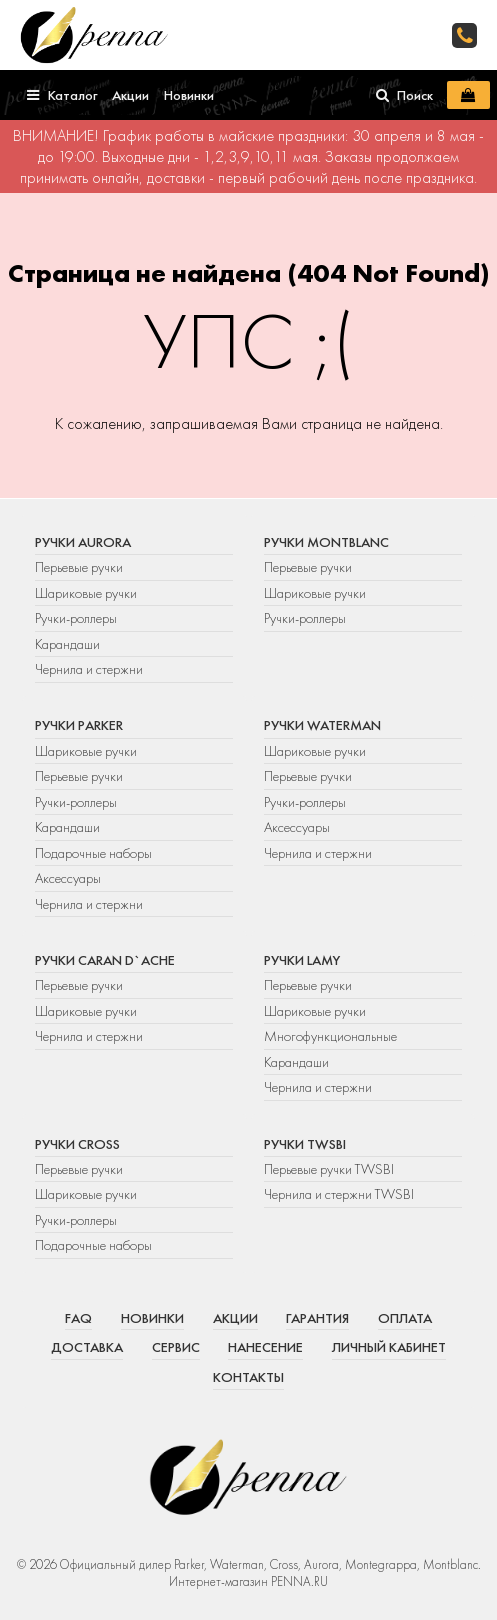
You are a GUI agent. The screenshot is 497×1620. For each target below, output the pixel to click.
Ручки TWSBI (305, 1144)
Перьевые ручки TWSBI (329, 1169)
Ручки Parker (79, 725)
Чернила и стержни (89, 669)
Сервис (176, 1347)
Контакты (248, 1377)
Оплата (405, 1318)
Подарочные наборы (93, 853)
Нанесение (265, 1347)
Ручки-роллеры (76, 618)
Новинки (152, 1318)
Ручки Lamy (302, 960)
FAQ (78, 1318)
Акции (235, 1318)
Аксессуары (68, 878)
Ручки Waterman (322, 725)
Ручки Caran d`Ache (105, 960)
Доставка (87, 1347)
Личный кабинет (389, 1347)
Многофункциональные (332, 1036)
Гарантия (317, 1318)
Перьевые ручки (79, 567)
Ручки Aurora (83, 542)
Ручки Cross (77, 1144)
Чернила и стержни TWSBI (339, 1194)
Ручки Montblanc (326, 542)
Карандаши (67, 644)
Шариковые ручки (86, 593)
